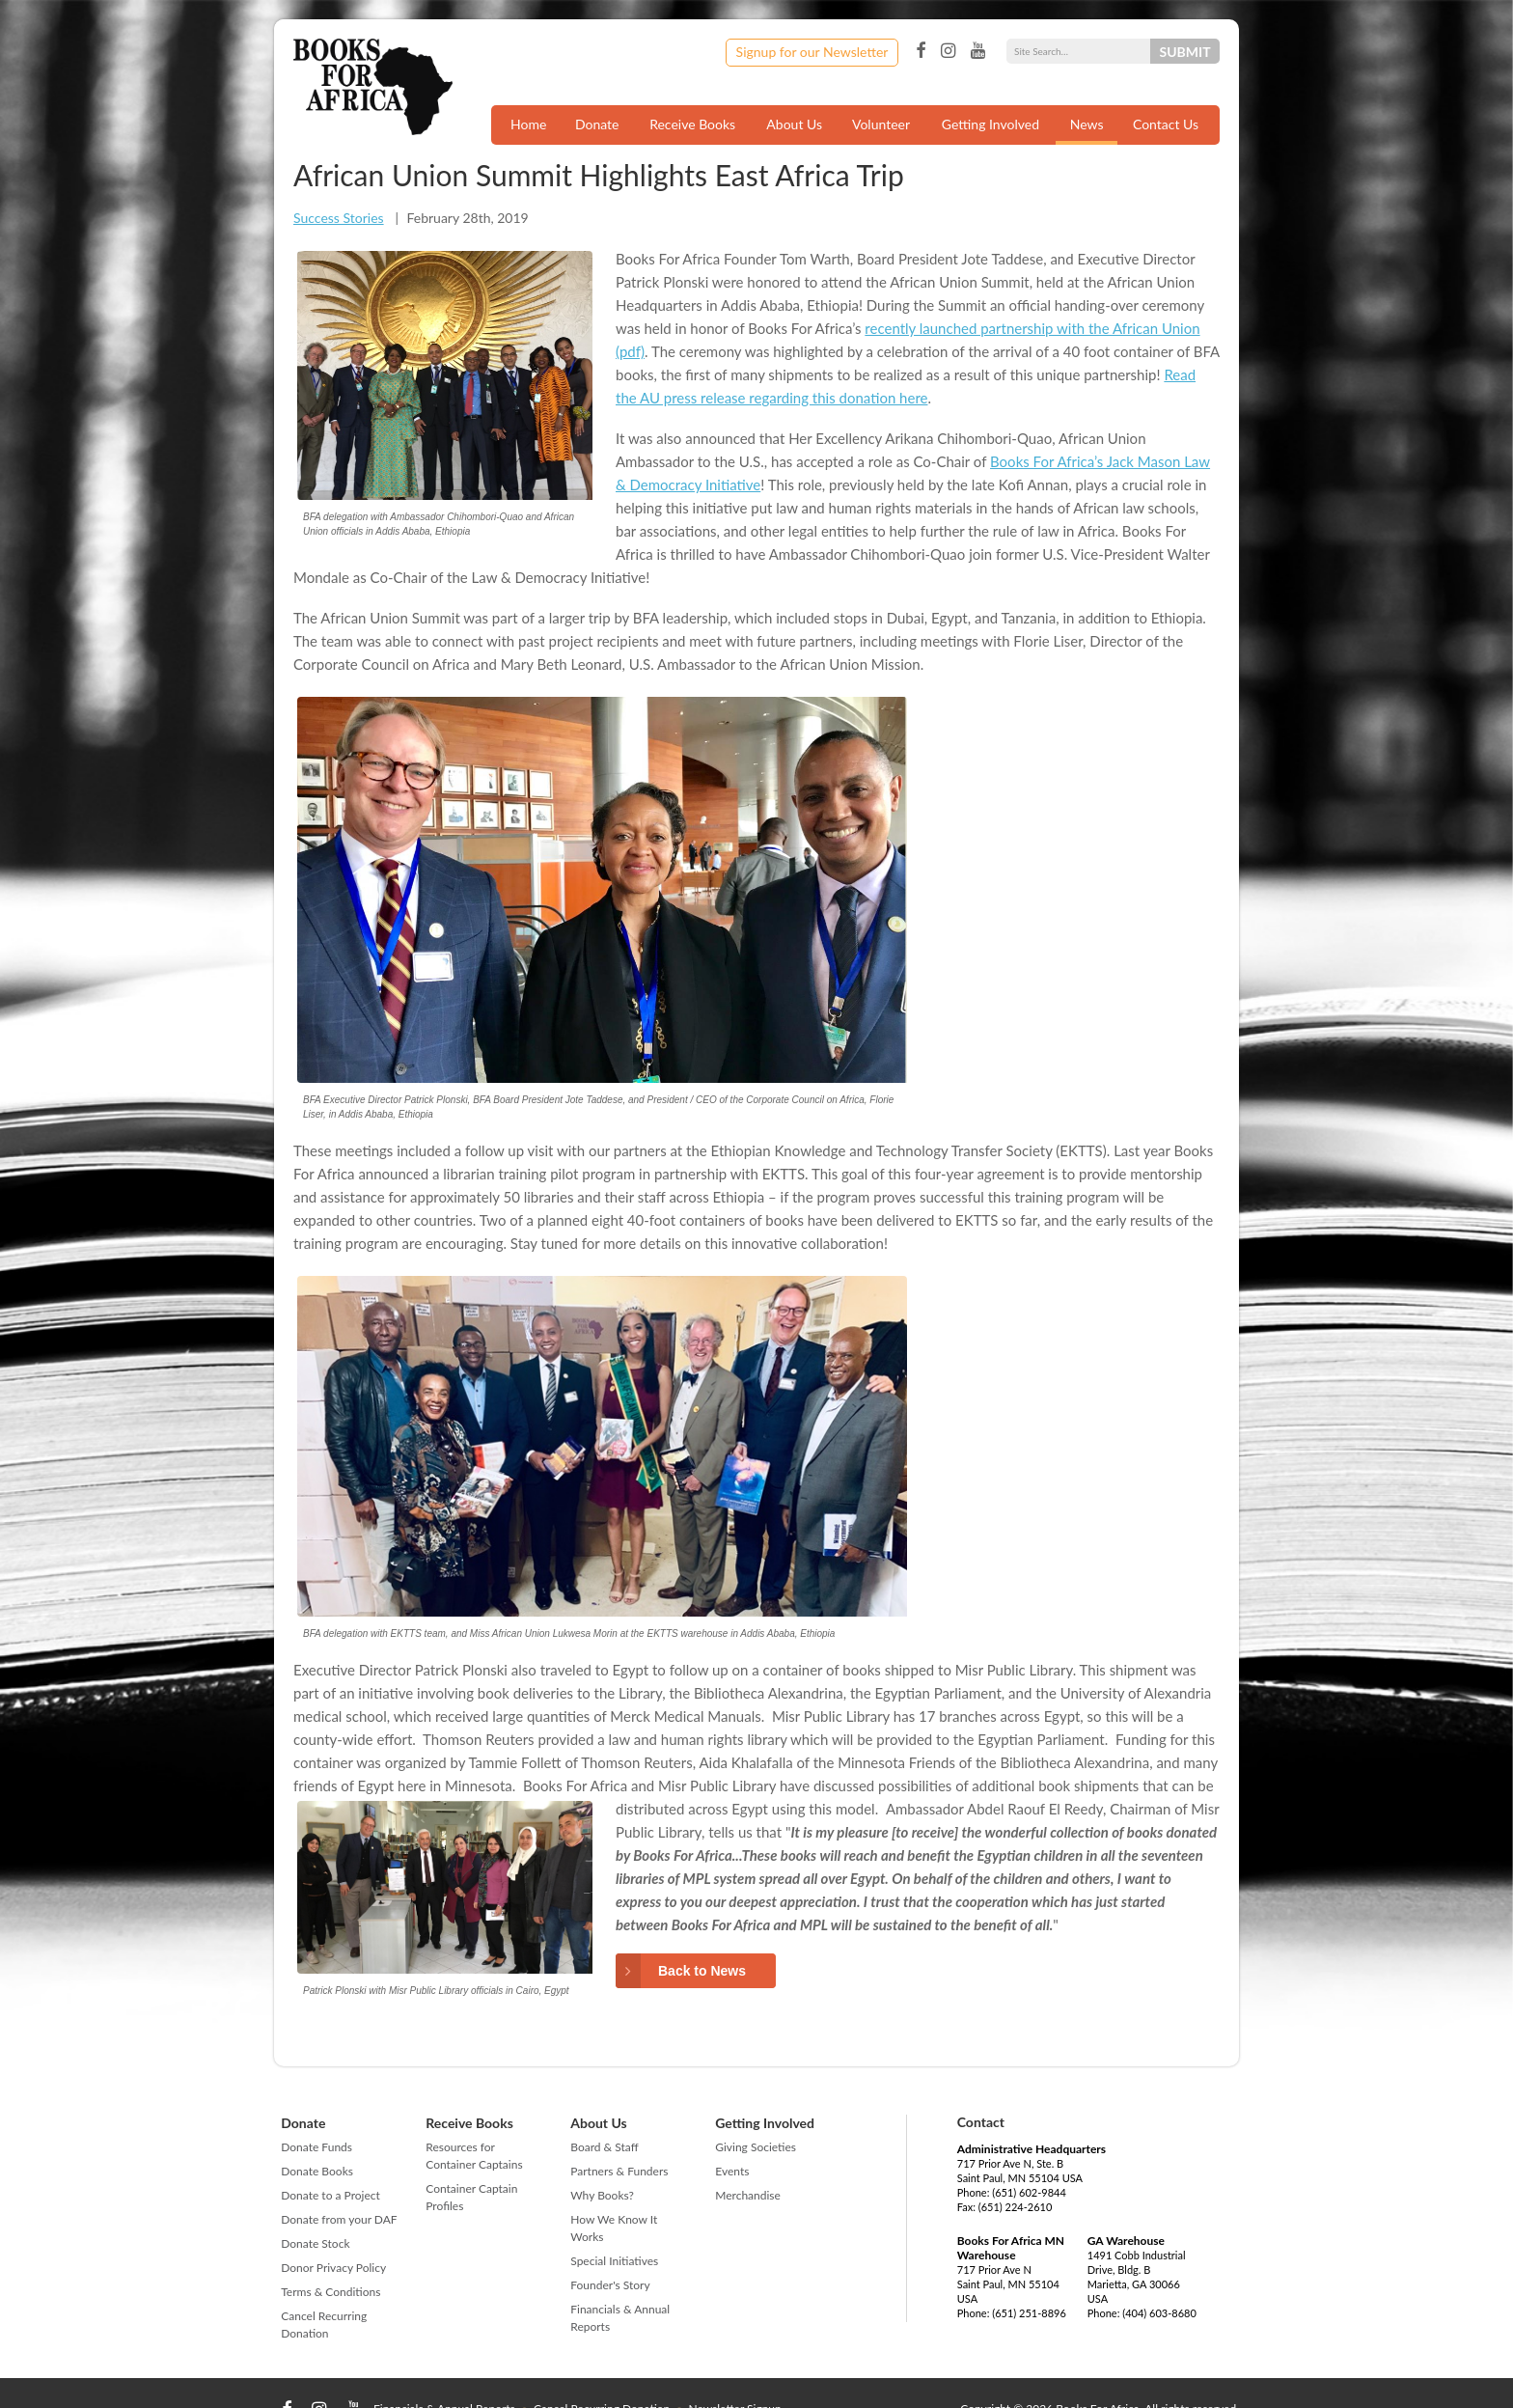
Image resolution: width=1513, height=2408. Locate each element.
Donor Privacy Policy (333, 2267)
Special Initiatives (614, 2261)
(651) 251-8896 (1029, 2313)
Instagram (948, 51)
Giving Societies (755, 2147)
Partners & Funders (619, 2171)
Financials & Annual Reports (620, 2318)
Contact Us (1165, 124)
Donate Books (317, 2171)
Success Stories (338, 217)
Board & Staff (604, 2147)
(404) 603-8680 (1159, 2313)
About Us (794, 124)
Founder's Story (609, 2285)
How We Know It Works (613, 2228)
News (1087, 124)
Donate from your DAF (339, 2219)
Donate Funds (316, 2147)
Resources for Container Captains (474, 2156)
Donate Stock (315, 2243)
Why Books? (602, 2195)
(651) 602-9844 (1029, 2192)
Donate (597, 124)
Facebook (920, 51)
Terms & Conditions (330, 2291)
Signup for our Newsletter (812, 51)
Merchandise (748, 2195)
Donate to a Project (330, 2195)
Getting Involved (990, 124)
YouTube (978, 51)
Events (732, 2171)
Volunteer (881, 124)
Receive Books (692, 124)
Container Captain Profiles (471, 2197)
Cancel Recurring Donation (324, 2324)
